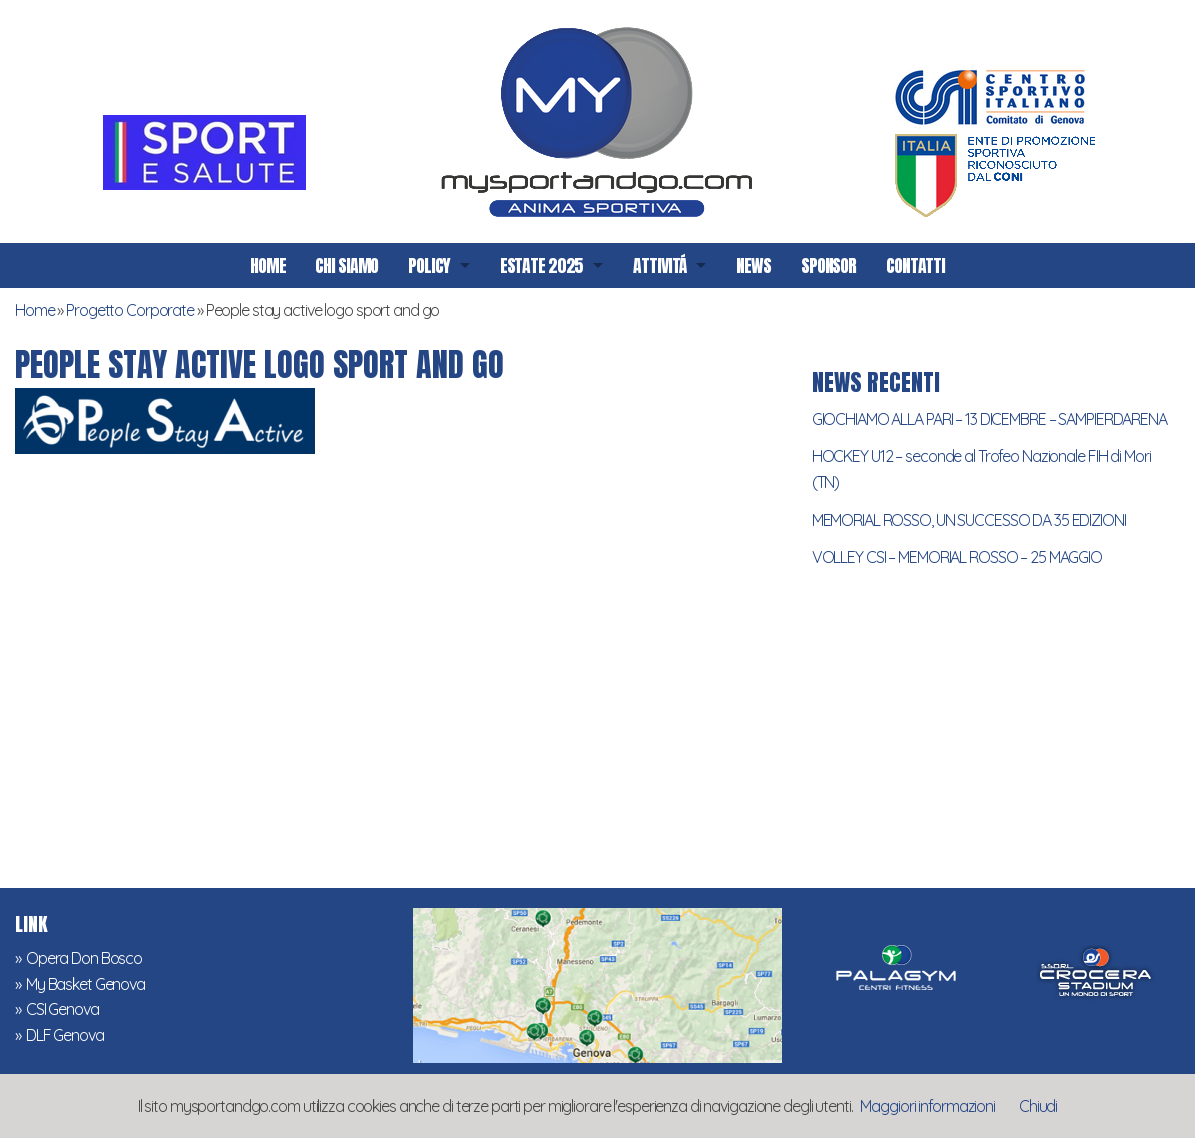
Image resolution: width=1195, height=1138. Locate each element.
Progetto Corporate (130, 310)
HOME (268, 265)
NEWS (753, 265)
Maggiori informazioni (927, 1106)
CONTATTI (915, 265)
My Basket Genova (85, 984)
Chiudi (1038, 1106)
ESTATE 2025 (542, 265)
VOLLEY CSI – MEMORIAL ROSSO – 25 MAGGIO (957, 557)
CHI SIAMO (346, 265)
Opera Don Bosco (84, 958)
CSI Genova (62, 1009)
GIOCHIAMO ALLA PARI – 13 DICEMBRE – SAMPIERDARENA (989, 419)
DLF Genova (65, 1035)
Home (35, 310)
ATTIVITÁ (659, 265)
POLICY (428, 265)
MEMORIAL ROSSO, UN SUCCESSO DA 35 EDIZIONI (969, 520)
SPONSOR (828, 265)
